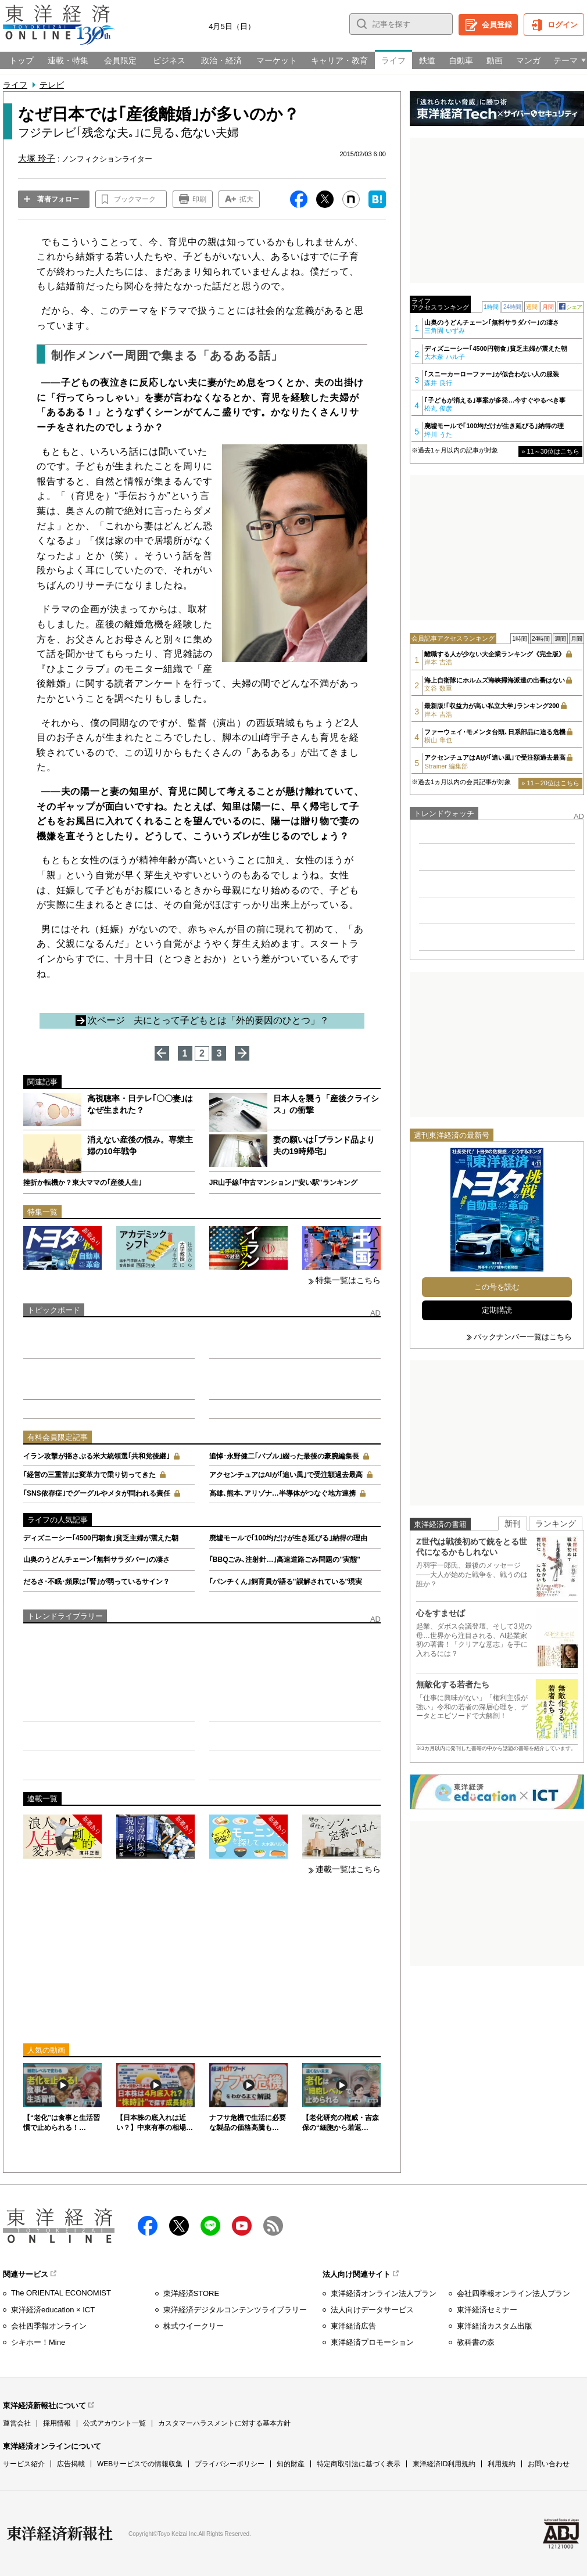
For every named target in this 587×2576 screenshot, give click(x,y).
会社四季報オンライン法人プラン (513, 2293)
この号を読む (497, 1286)
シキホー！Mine (38, 2342)
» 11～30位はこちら (550, 451)
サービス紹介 (24, 2463)
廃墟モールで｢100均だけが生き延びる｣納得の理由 (288, 1538)
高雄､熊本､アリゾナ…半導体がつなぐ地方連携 (282, 1493)
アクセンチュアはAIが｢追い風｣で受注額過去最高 (286, 1475)
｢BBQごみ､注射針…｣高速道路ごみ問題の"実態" (284, 1559)
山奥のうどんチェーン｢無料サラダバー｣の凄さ (96, 1559)
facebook (148, 2226)
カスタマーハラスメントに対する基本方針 (224, 2423)
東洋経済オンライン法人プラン (383, 2293)
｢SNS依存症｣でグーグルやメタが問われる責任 (96, 1493)
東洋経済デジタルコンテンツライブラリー (235, 2309)
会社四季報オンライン (49, 2326)
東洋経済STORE (191, 2293)
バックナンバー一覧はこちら (523, 1336)
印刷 (199, 199)
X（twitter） (179, 2226)
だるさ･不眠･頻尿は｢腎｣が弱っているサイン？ (96, 1582)
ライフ (15, 84)
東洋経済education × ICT (53, 2309)
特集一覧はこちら (348, 1280)
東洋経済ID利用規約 (444, 2463)
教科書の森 (476, 2342)
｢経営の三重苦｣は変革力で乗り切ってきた (89, 1475)
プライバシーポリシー (229, 2463)
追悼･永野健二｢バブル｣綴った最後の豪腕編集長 (284, 1456)
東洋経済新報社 (60, 2533)
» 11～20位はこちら (550, 782)
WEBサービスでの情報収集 (139, 2463)
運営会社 (17, 2423)
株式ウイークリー (193, 2326)
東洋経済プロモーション (372, 2342)
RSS (273, 2226)
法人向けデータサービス (372, 2309)
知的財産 (291, 2463)
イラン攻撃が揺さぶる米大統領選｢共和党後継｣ (96, 1456)
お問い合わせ (549, 2463)
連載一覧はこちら (348, 1869)
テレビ (52, 84)
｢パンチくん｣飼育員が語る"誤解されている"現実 (285, 1582)
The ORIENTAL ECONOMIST (61, 2292)
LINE (210, 2226)
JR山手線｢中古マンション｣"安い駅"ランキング (283, 1183)
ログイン (562, 24)
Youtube (242, 2226)
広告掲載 (71, 2463)
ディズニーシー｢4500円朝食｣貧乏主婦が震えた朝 (100, 1538)
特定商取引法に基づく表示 (358, 2463)
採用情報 (57, 2423)
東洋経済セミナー (487, 2309)
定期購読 (497, 1310)
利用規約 (502, 2463)
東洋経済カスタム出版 (494, 2326)
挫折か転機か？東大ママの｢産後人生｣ (82, 1183)
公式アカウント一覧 (114, 2423)
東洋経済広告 (353, 2326)
